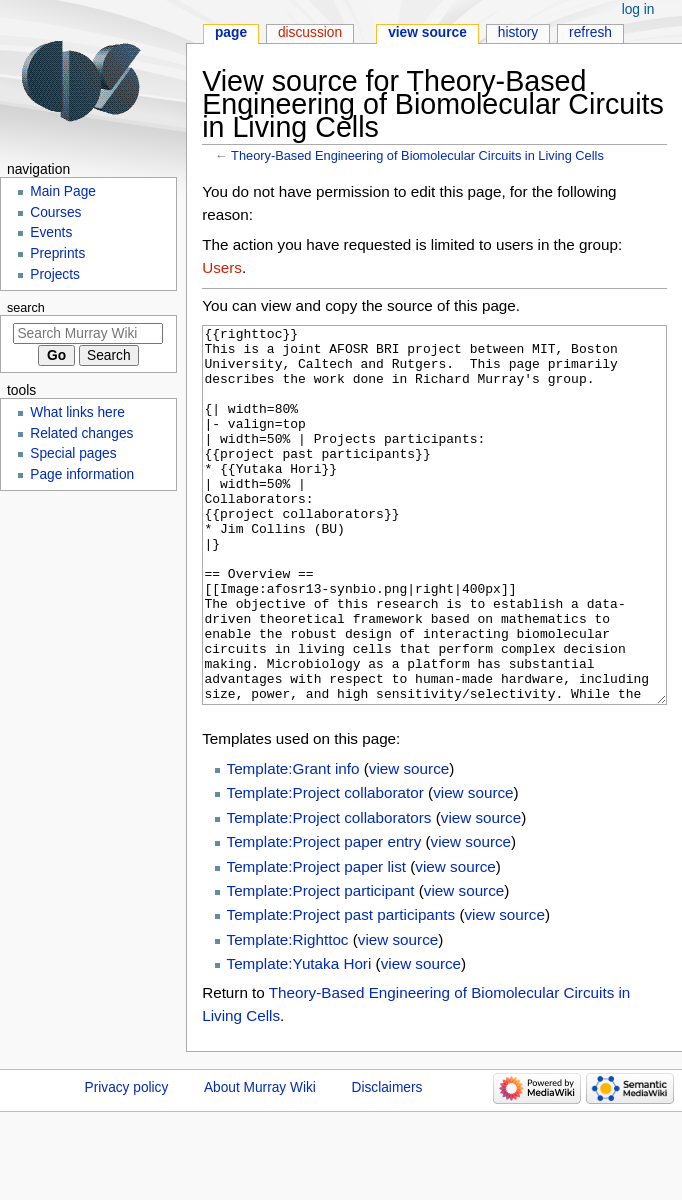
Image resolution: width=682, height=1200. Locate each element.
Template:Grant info (293, 843)
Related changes (81, 433)
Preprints (57, 253)
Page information (82, 474)
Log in (638, 9)
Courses (55, 212)
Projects (55, 274)
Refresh (590, 32)
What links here (77, 412)
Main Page (63, 191)
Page (231, 32)
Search (26, 308)
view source (409, 843)
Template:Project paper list (317, 941)
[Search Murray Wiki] (88, 333)
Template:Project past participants (341, 989)
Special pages (73, 453)
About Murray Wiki (260, 1162)
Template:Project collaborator (325, 867)
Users (222, 267)
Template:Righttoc (288, 1014)
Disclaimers (387, 1162)
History (518, 32)
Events (51, 232)
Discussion (310, 32)
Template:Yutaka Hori (299, 1038)
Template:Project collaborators (329, 892)
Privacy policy (127, 1162)
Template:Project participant (321, 965)
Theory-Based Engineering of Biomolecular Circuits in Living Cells (417, 155)
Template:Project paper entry (324, 916)
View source (427, 32)
